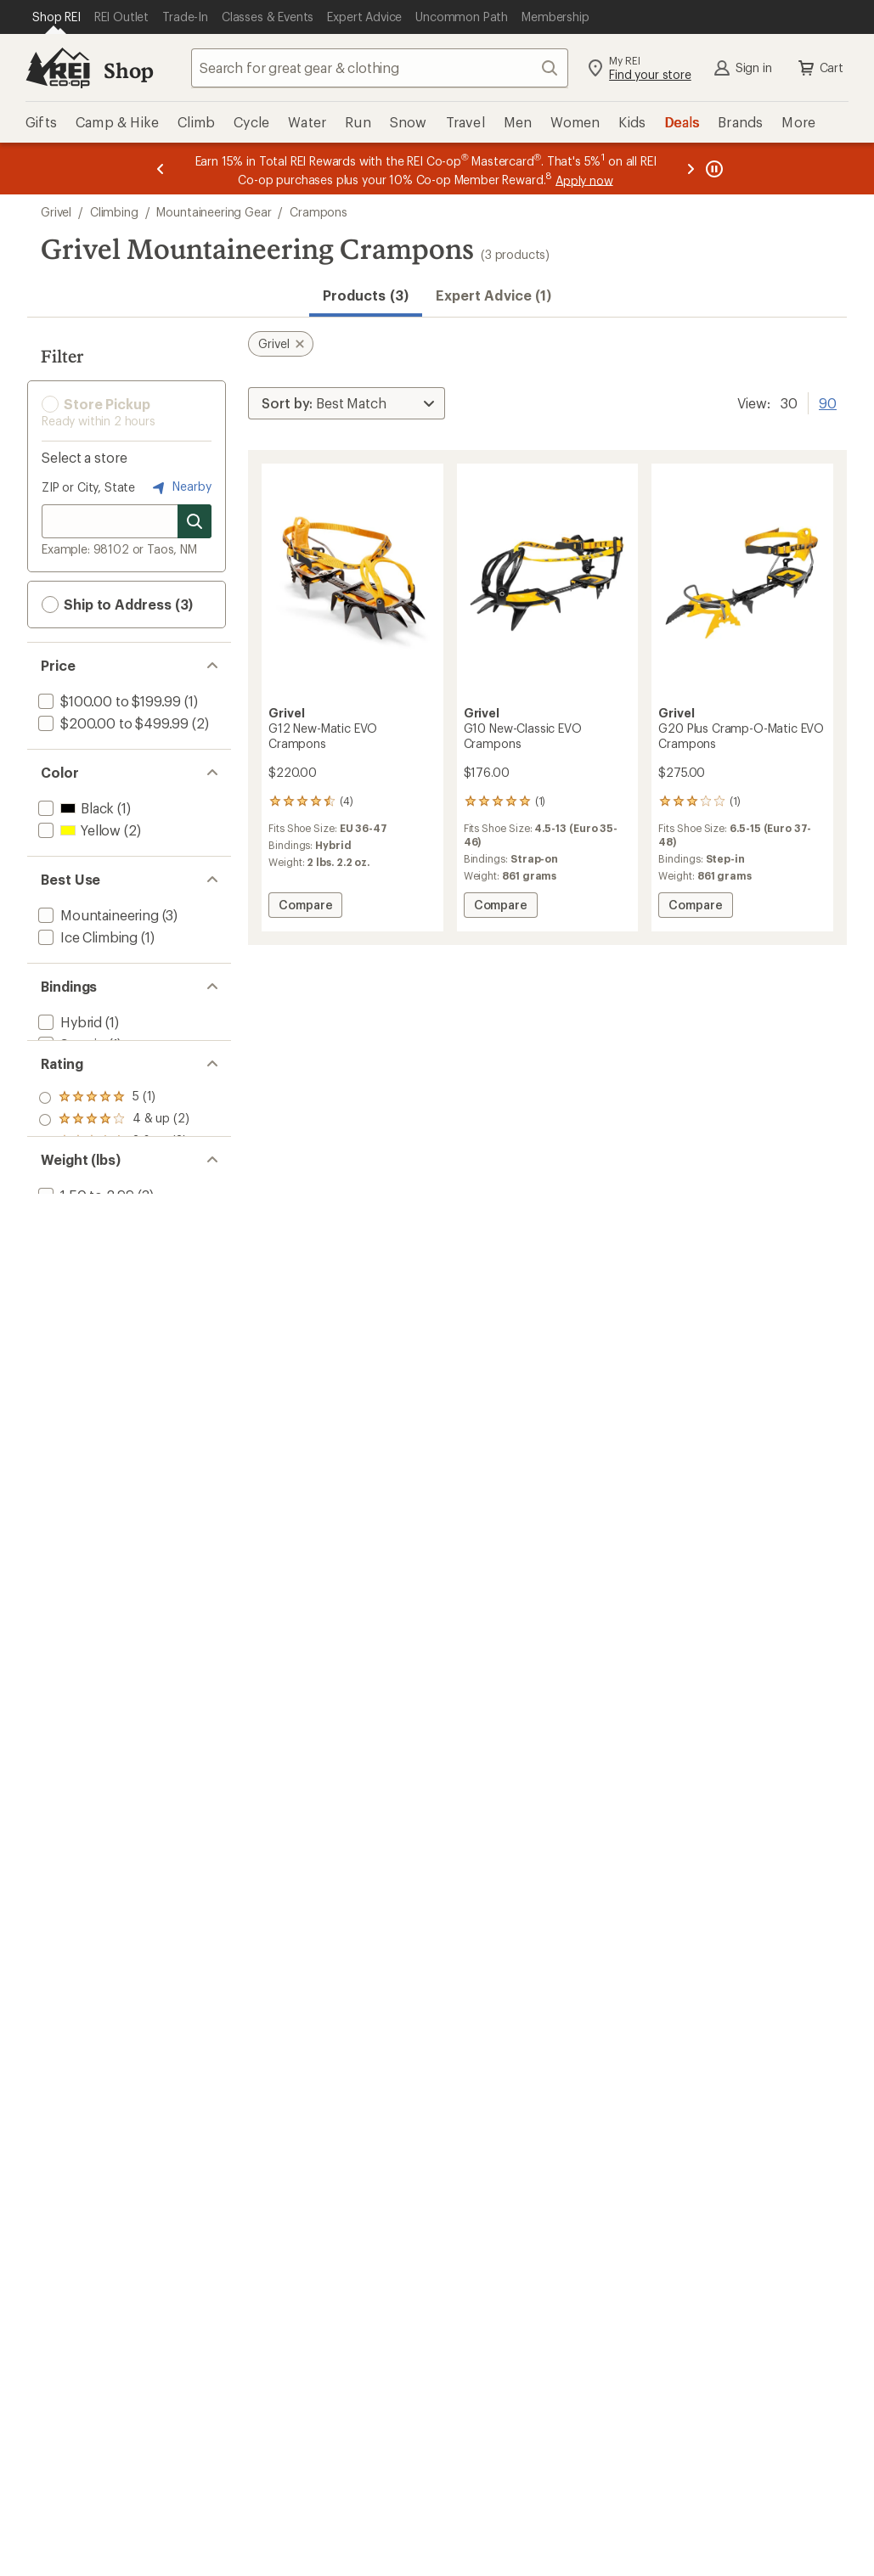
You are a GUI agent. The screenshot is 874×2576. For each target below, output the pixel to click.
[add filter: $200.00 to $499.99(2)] (112, 723)
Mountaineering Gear (213, 212)
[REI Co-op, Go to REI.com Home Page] (57, 68)
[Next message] (690, 168)
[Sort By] (346, 403)
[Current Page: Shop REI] (56, 17)
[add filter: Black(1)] (74, 808)
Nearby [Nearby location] (180, 487)
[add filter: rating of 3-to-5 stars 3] (113, 1194)
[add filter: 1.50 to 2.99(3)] (84, 1321)
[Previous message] (160, 168)
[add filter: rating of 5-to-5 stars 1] (113, 1150)
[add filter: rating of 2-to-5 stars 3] (113, 1216)
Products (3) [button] (366, 295)
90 (828, 401)
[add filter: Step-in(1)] (70, 1044)
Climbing (114, 212)
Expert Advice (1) (493, 295)
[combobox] (379, 67)
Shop (128, 70)
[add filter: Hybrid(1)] (68, 1022)
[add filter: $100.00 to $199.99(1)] (108, 701)
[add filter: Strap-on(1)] (75, 1066)
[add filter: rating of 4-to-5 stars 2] (113, 1172)
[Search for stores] (194, 521)
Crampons (318, 212)
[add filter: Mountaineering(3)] (97, 915)
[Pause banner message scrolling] (713, 168)
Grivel (56, 212)
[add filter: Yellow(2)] (78, 830)
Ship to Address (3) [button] (117, 604)
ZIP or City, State (88, 487)
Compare (308, 907)
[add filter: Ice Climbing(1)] (86, 937)
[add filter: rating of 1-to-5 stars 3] (113, 1238)
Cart (819, 68)
